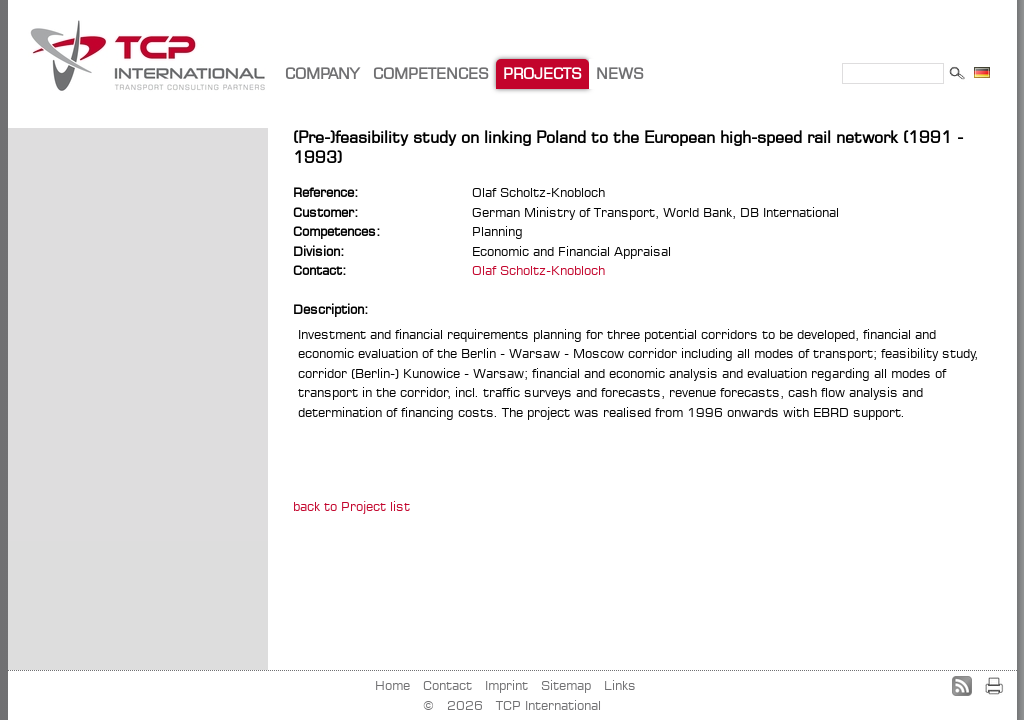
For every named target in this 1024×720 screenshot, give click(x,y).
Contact (447, 685)
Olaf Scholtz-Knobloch (538, 270)
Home (392, 685)
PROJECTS (542, 73)
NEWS (620, 73)
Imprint (506, 685)
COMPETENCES (431, 73)
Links (620, 685)
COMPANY (322, 73)
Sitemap (566, 685)
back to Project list (351, 506)
